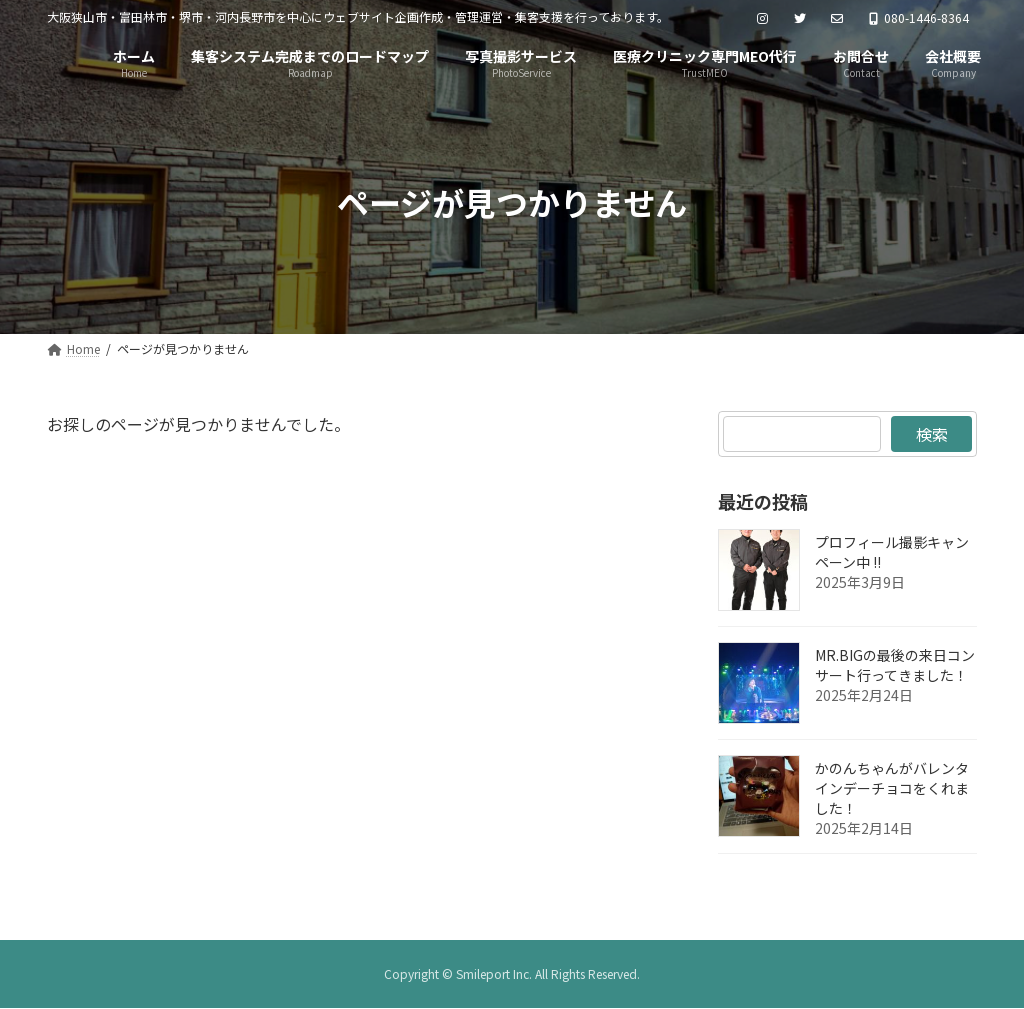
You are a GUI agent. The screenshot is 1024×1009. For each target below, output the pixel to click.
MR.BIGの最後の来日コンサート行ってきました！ (895, 665)
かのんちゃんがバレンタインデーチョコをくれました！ (892, 788)
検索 (931, 434)
